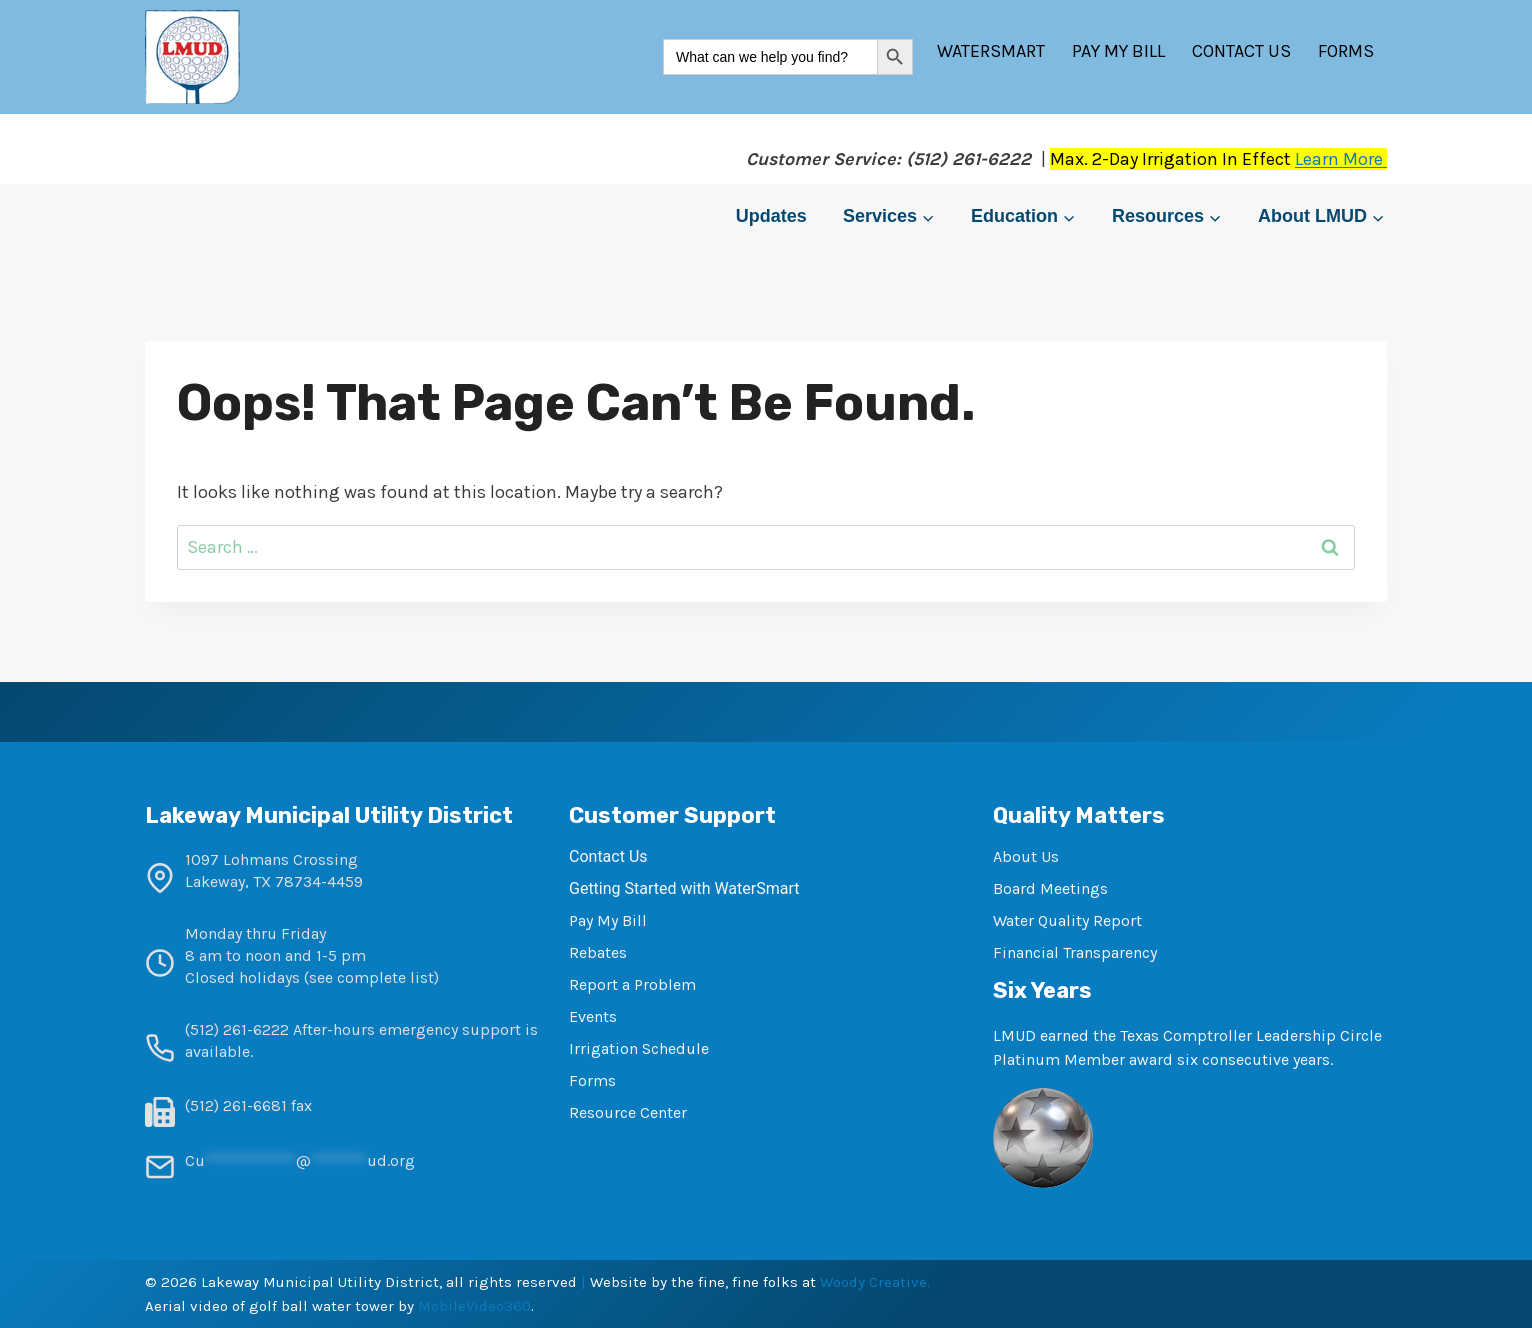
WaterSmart (991, 51)
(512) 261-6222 (237, 1029)
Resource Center (628, 1112)
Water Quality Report (1067, 920)
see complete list (371, 977)
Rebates (598, 952)
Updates (771, 216)
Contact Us (1241, 51)
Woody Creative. (875, 1282)
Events (593, 1016)
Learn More (1341, 159)
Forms (1346, 51)
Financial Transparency (1075, 952)
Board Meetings (1050, 888)
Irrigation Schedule (639, 1048)
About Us (1026, 856)
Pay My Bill (1118, 51)
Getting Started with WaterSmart (684, 888)
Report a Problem (632, 984)
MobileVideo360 (474, 1306)
